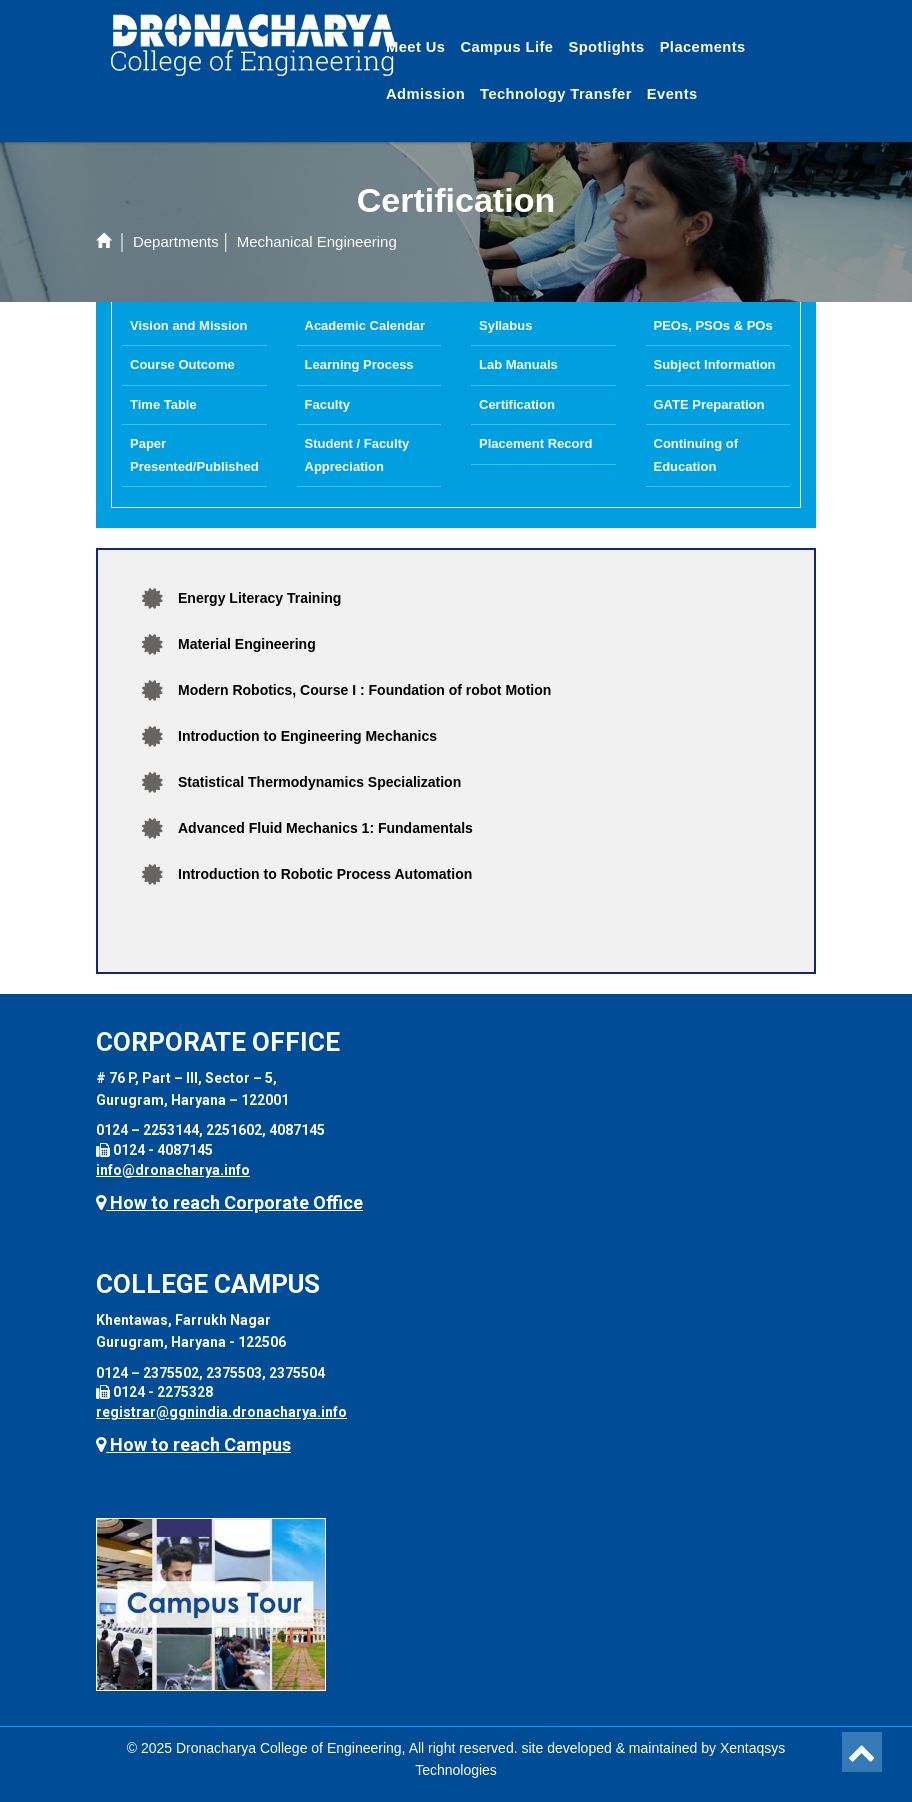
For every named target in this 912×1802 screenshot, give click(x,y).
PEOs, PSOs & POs (713, 325)
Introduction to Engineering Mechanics (307, 736)
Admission (425, 94)
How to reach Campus (193, 1444)
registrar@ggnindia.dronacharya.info (221, 1412)
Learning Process (359, 364)
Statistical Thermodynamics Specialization (319, 782)
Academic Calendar (365, 325)
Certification (517, 404)
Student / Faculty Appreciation (357, 454)
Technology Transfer (556, 94)
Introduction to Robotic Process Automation (325, 874)
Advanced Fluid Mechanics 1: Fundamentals (325, 828)
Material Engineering (247, 644)
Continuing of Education (696, 454)
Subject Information (715, 364)
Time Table (163, 404)
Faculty (328, 404)
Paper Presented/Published (194, 454)
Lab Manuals (518, 364)
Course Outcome (182, 364)
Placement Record (535, 443)
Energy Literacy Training (259, 598)
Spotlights (606, 47)
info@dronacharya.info (173, 1170)
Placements (703, 47)
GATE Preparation (709, 404)
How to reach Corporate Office (229, 1202)
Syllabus (505, 325)
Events (672, 94)
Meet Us (415, 47)
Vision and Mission (189, 325)
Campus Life (506, 47)
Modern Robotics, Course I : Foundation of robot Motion (364, 690)
